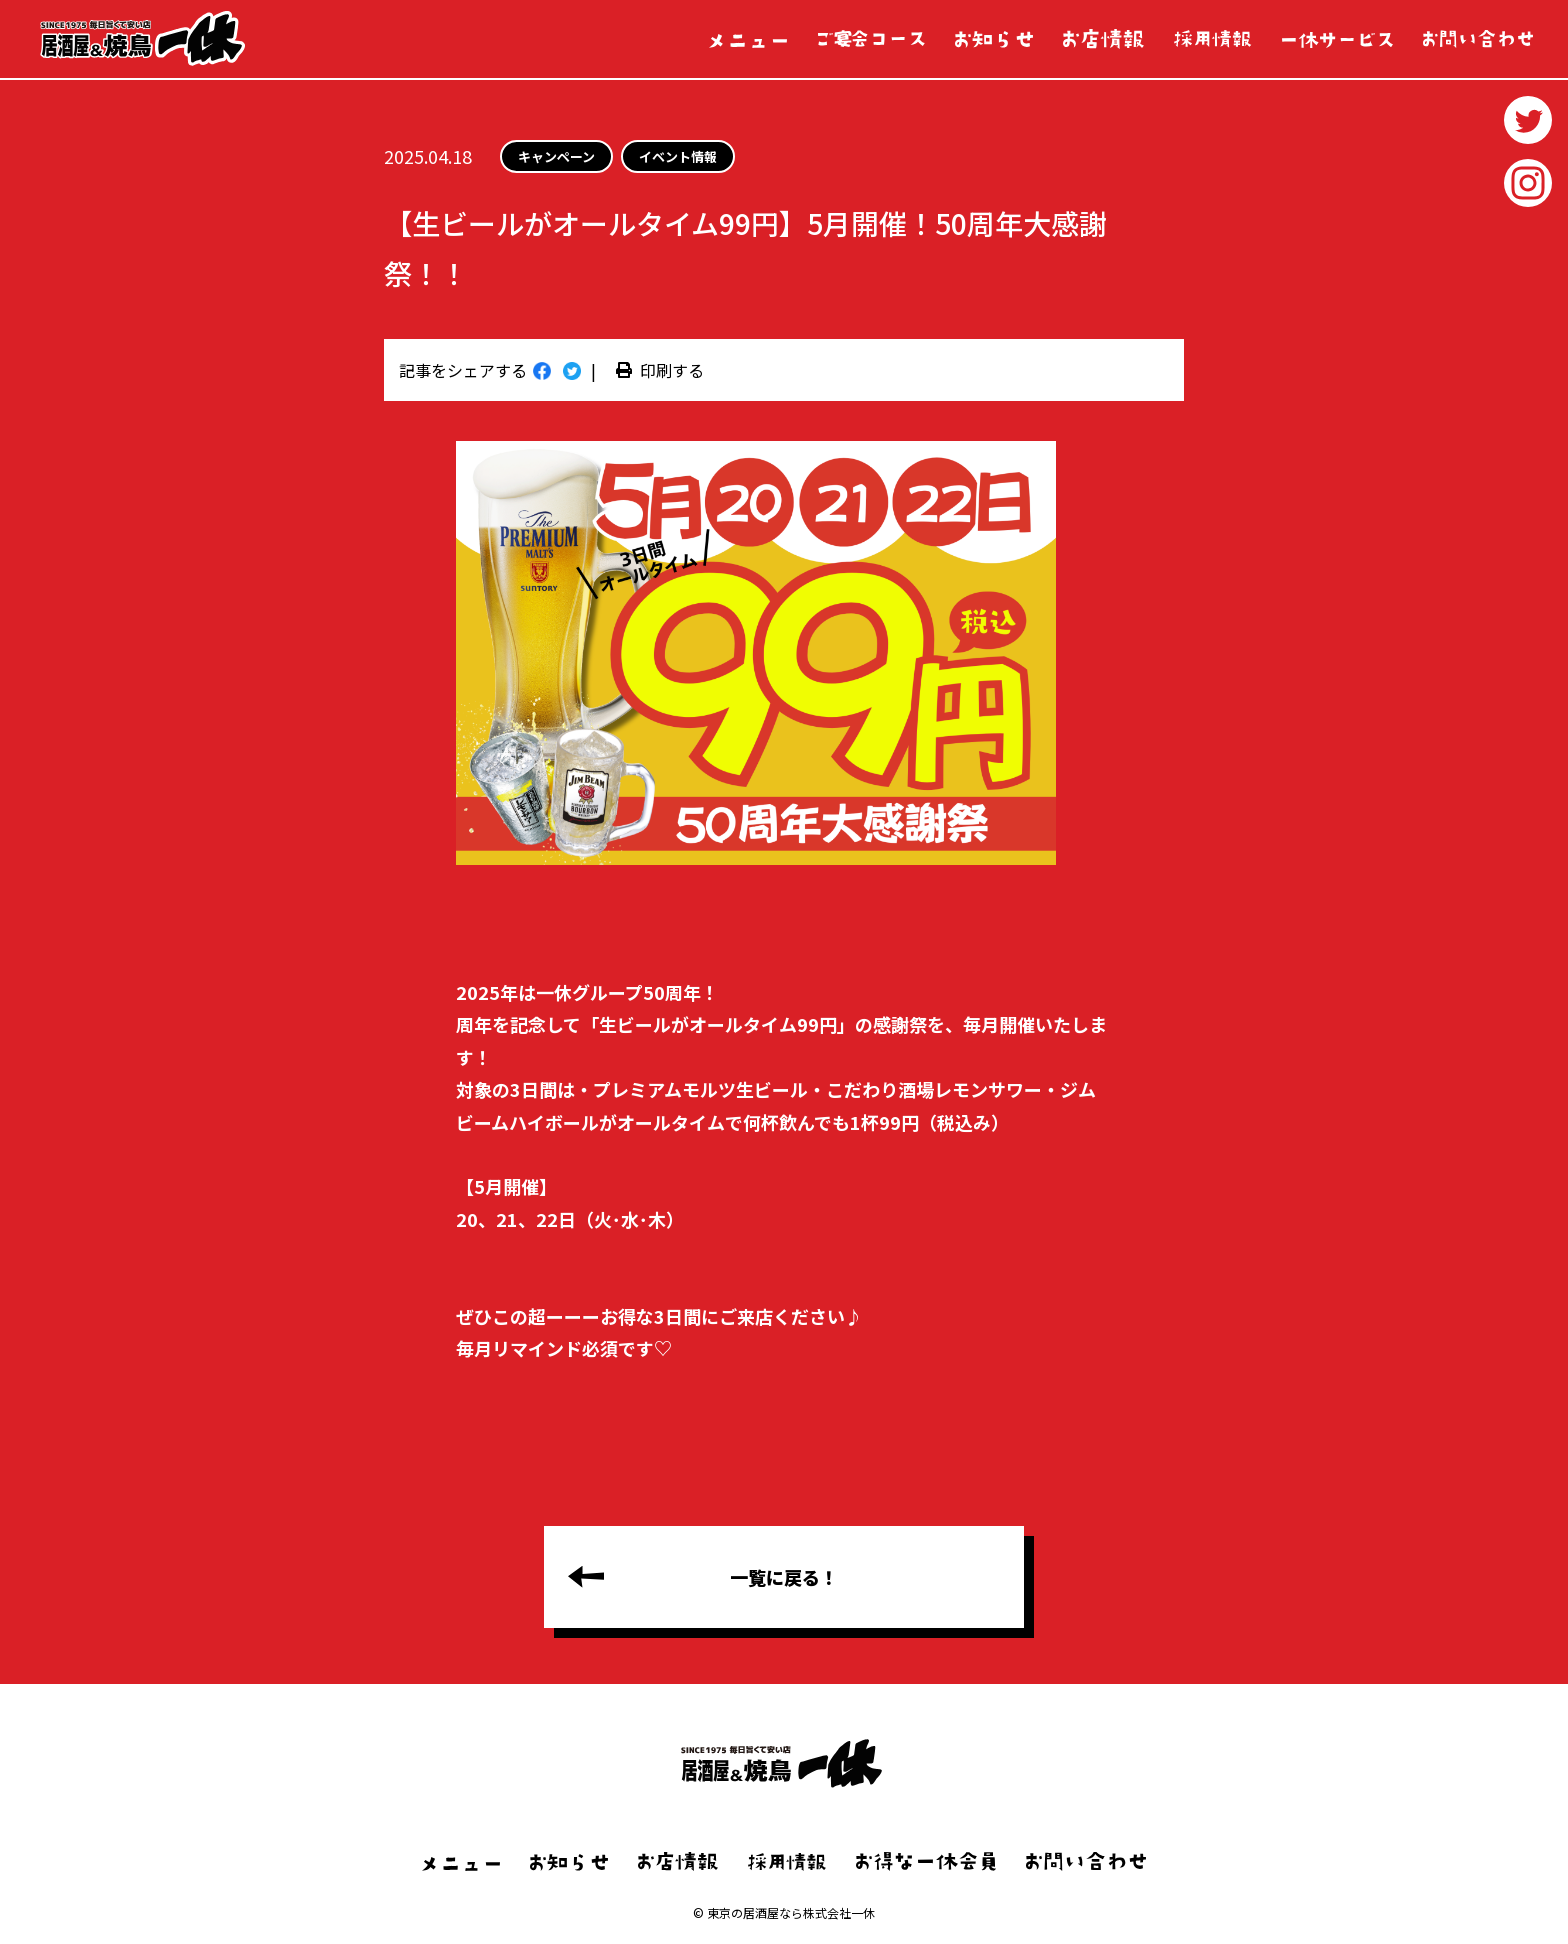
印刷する (660, 370)
